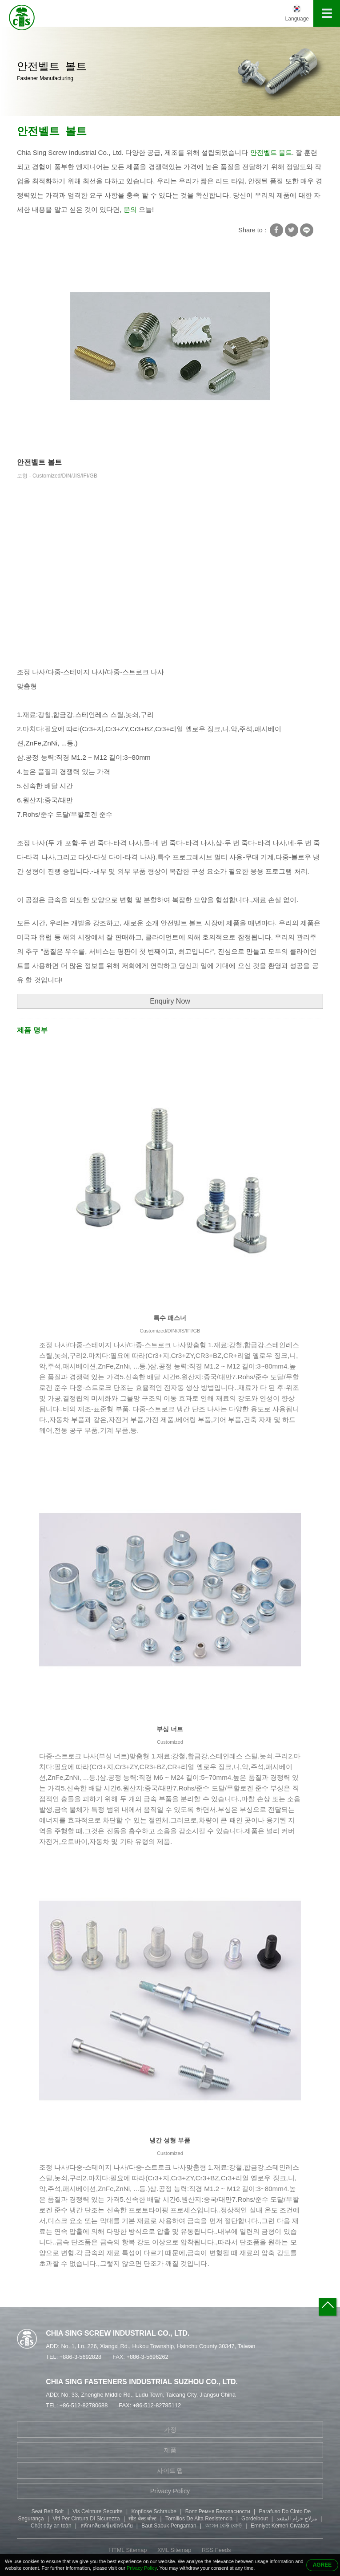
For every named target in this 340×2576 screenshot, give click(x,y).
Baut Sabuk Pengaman (168, 2526)
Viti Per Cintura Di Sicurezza (86, 2518)
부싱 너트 (169, 1729)
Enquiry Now (170, 1001)
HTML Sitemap (128, 2550)
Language (297, 19)
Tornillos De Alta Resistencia (198, 2518)
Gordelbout (254, 2518)
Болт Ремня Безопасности (217, 2511)
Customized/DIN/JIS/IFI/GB (170, 1330)
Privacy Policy (170, 2491)
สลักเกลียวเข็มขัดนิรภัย (106, 2526)
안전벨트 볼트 (52, 131)
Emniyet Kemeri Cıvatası (280, 2526)
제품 (170, 2450)
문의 (130, 209)
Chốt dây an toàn (51, 2526)
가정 (170, 2429)
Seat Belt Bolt (48, 2511)
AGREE (322, 2565)
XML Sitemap (174, 2550)
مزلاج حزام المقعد (296, 2518)
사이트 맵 (170, 2470)
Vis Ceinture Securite (97, 2511)
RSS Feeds (216, 2550)
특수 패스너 (169, 1317)
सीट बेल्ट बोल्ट (142, 2518)
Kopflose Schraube (154, 2511)
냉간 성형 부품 (169, 2140)
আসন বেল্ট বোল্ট (223, 2526)
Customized (170, 1742)
